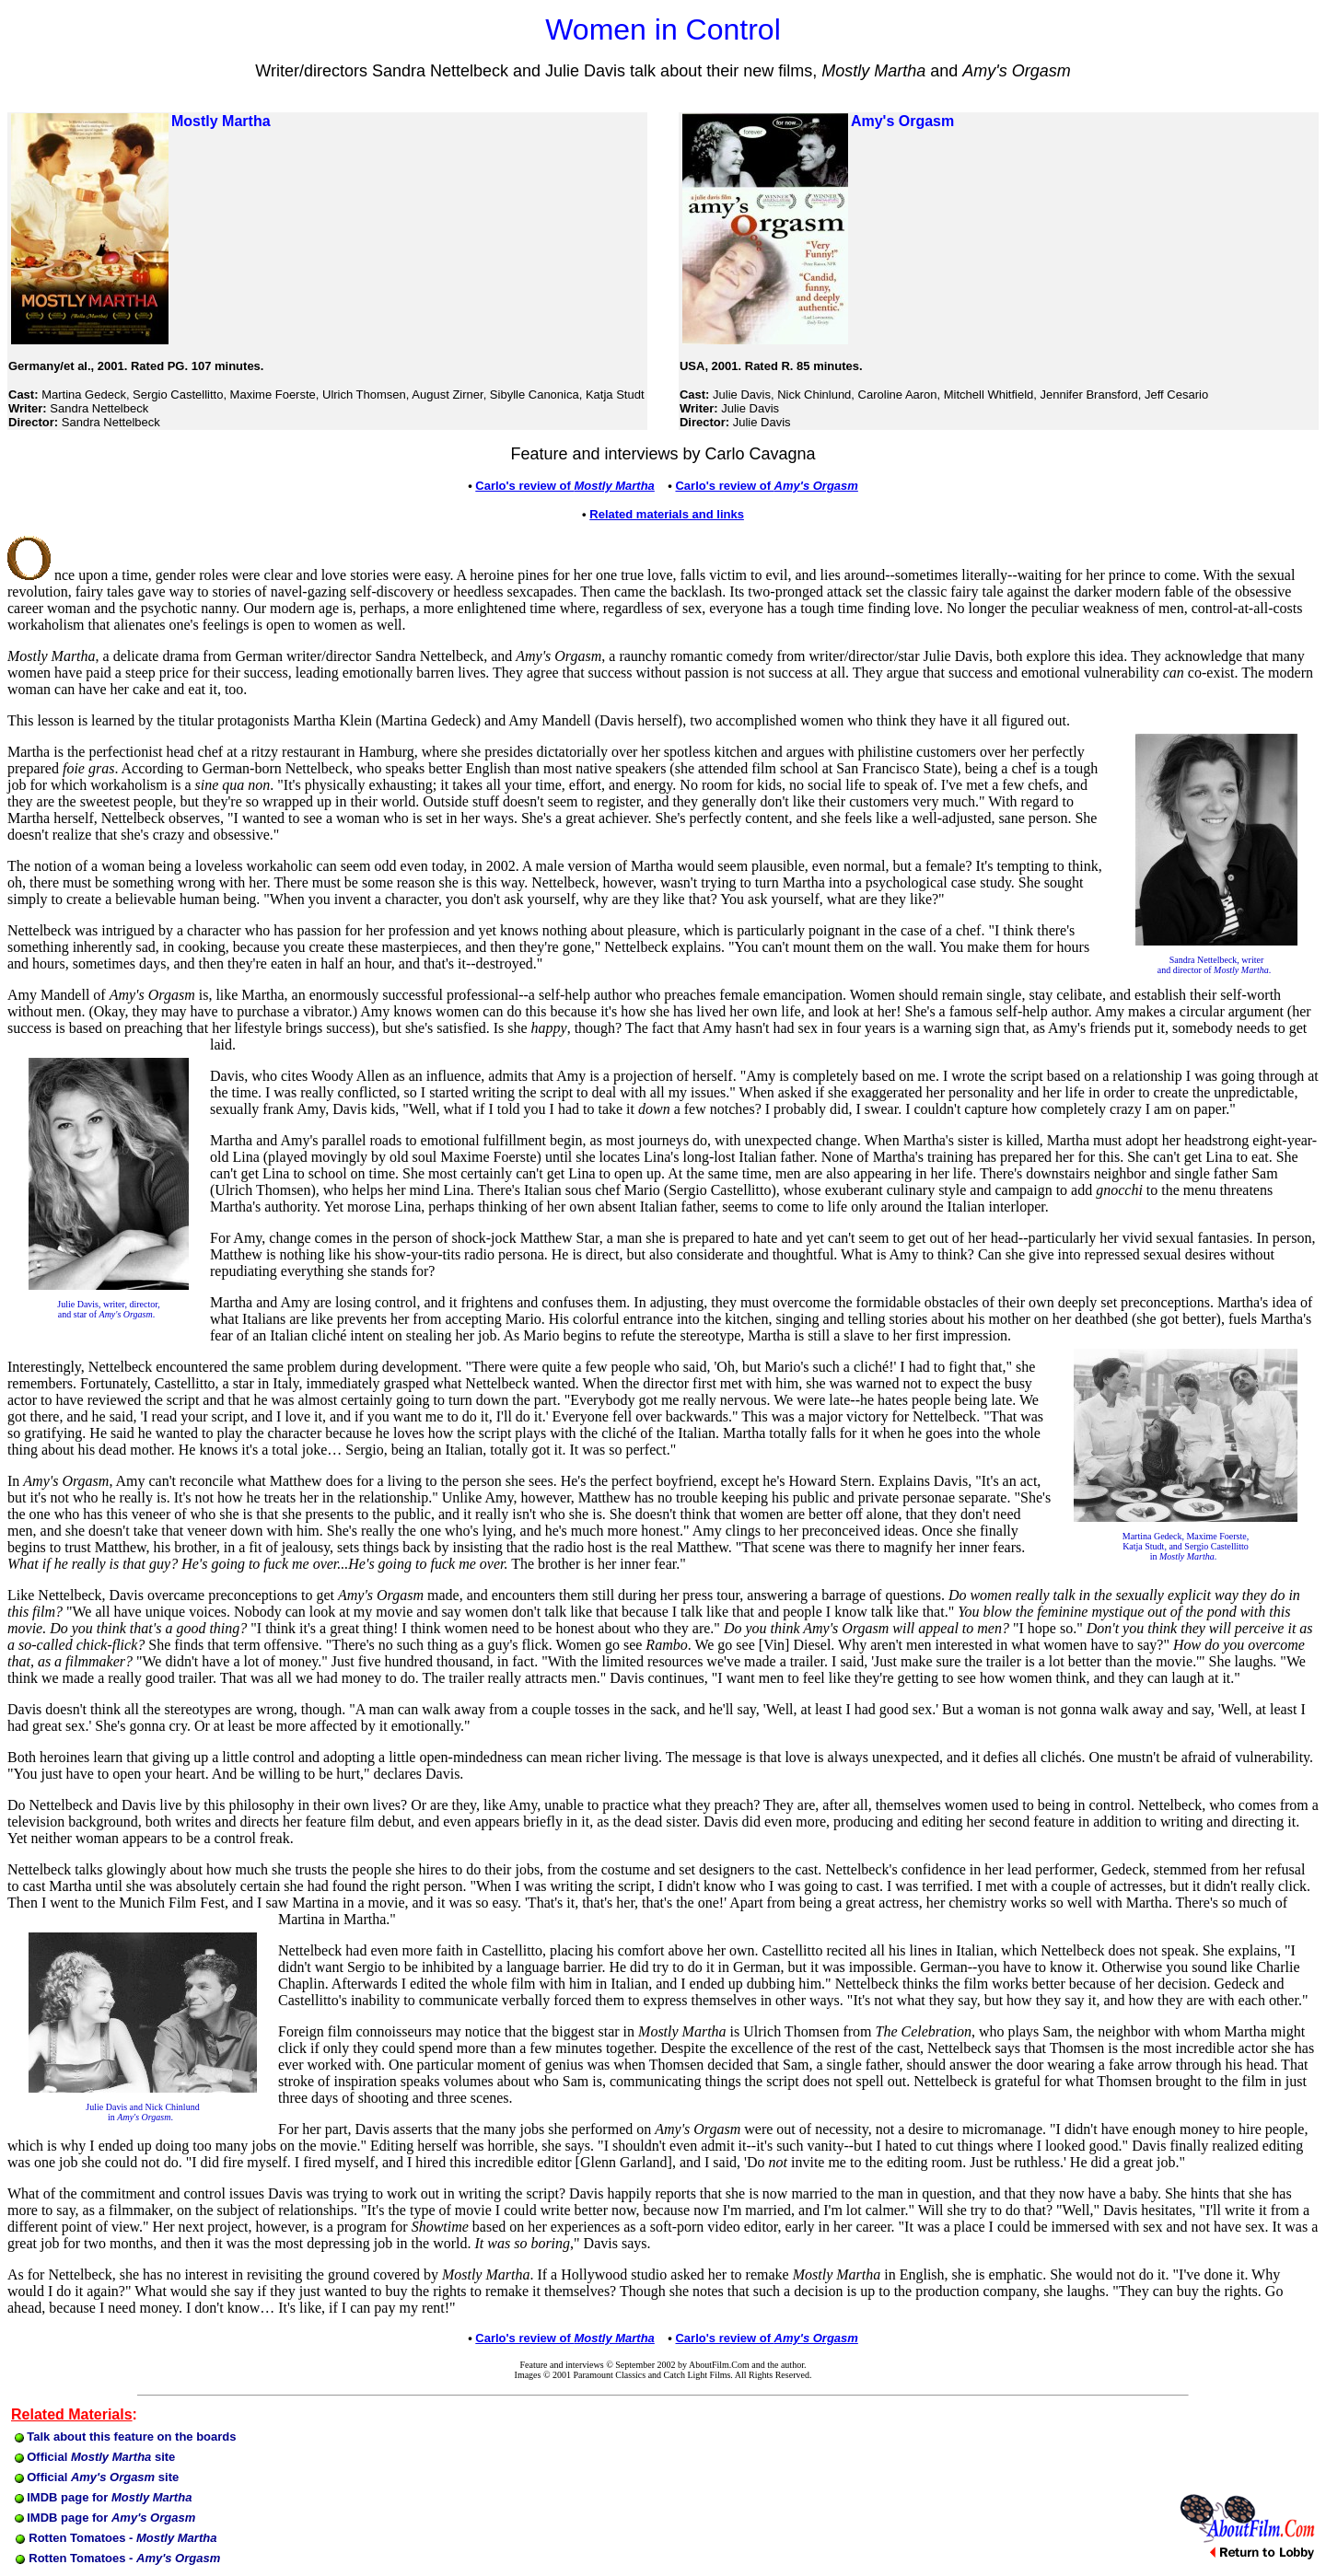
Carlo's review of (766, 486)
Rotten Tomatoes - (113, 2538)
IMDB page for (103, 2497)
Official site (95, 2457)
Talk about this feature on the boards (126, 2436)
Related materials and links (666, 514)
